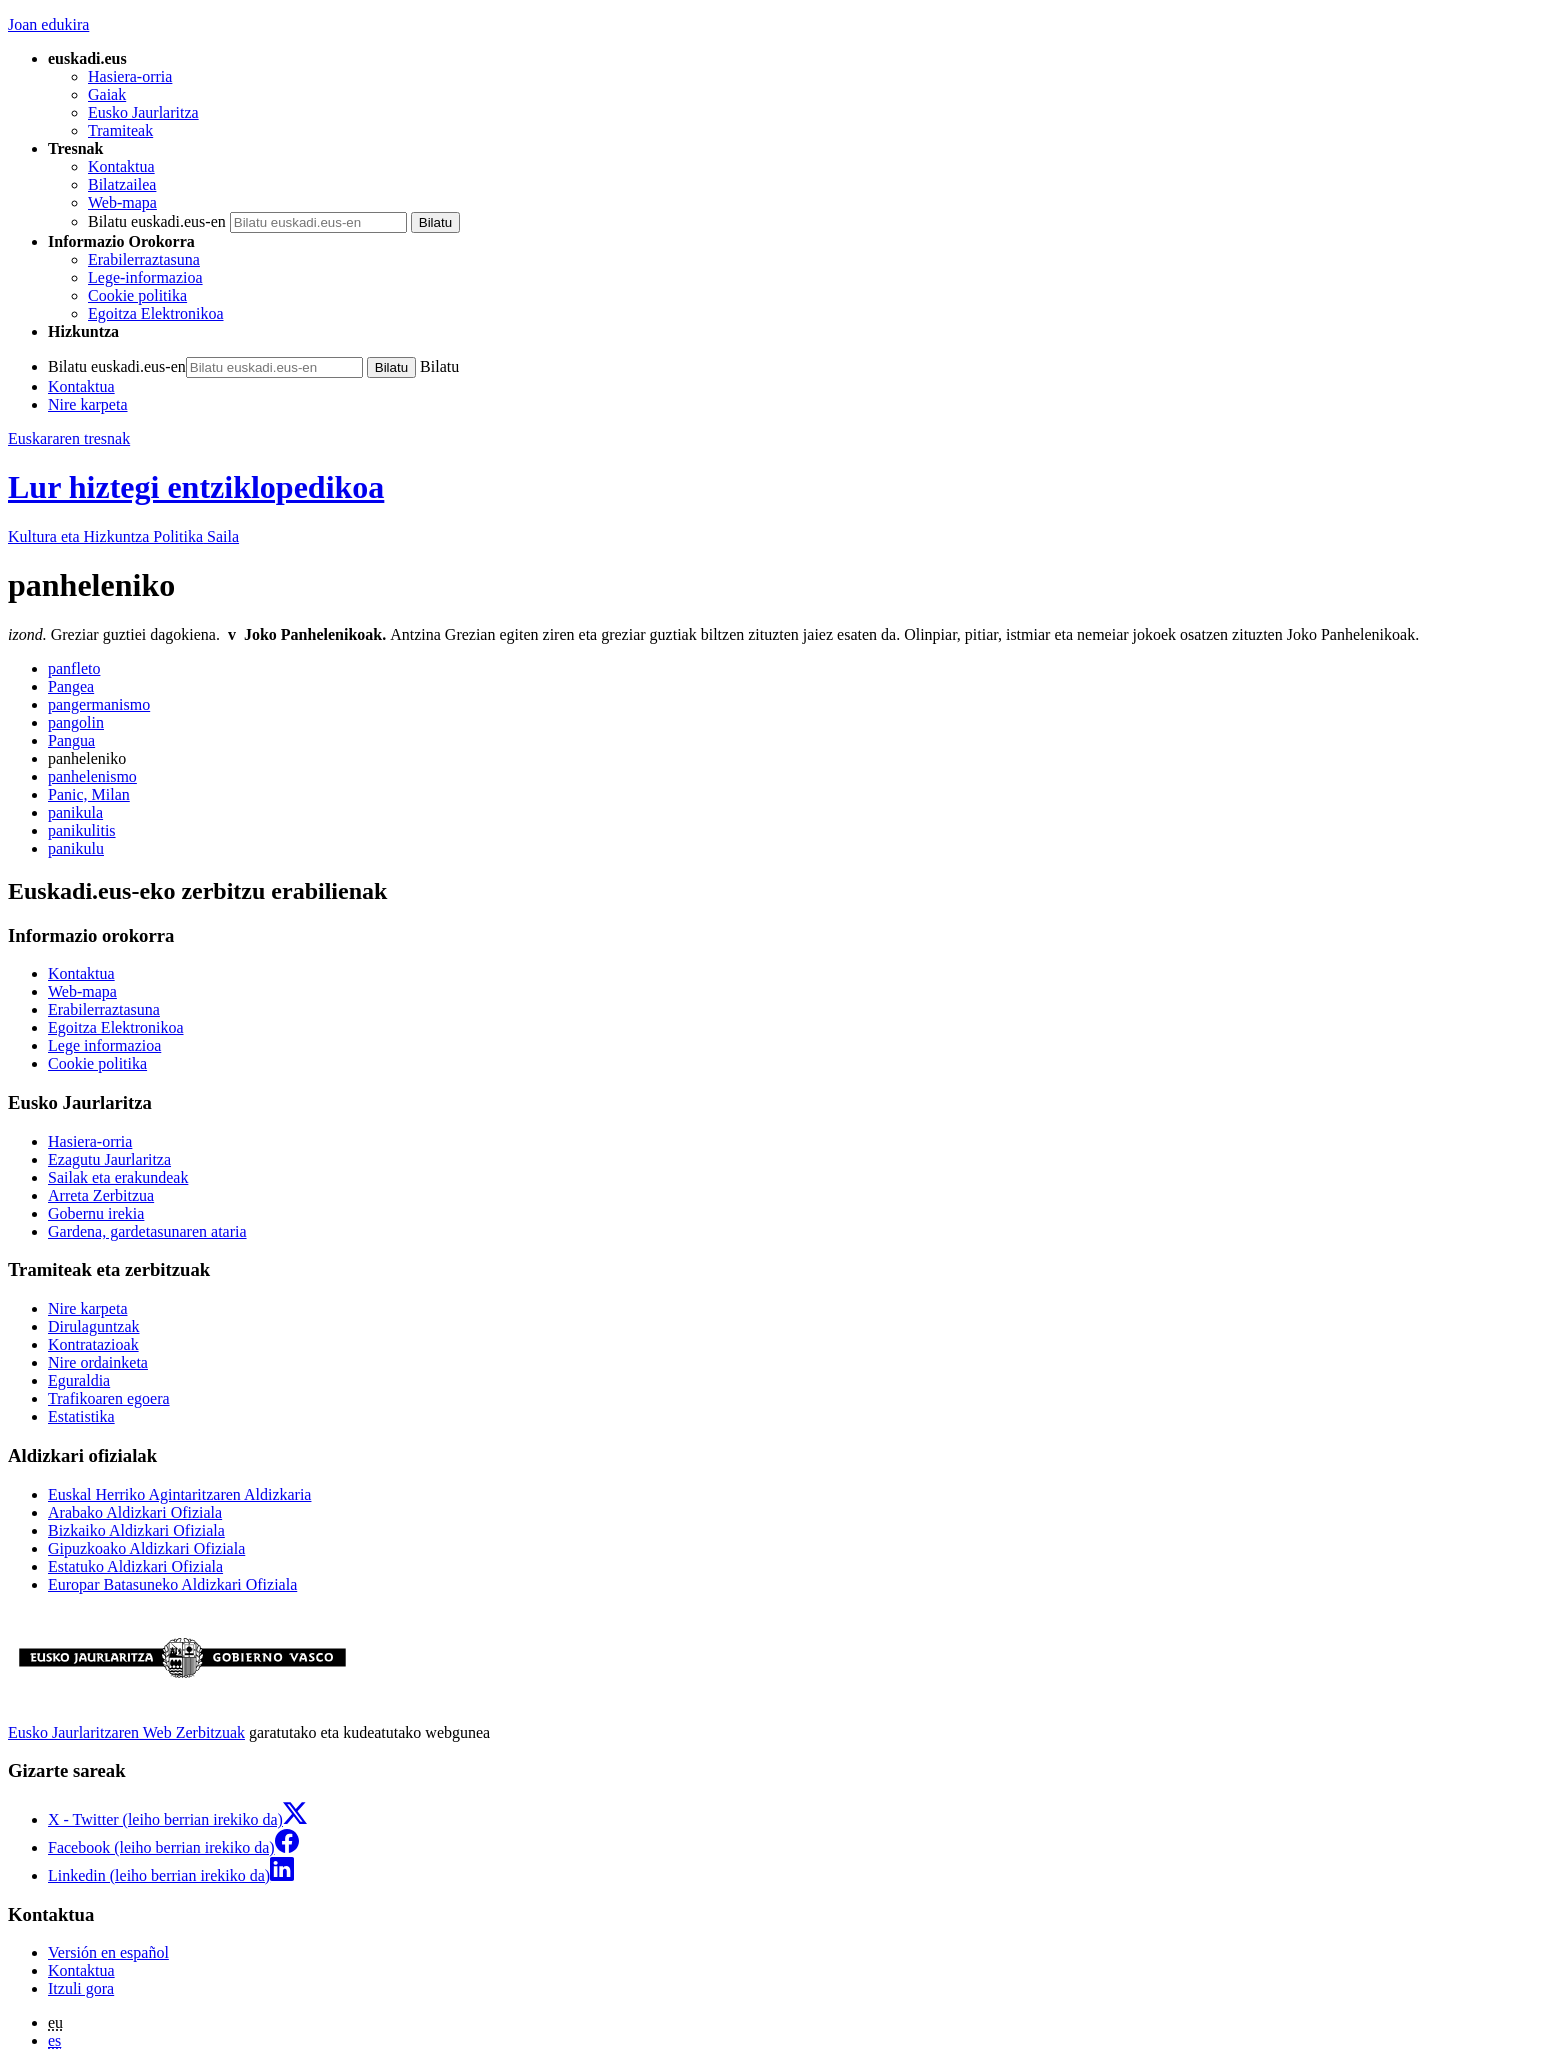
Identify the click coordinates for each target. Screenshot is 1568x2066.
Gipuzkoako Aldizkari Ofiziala (146, 1548)
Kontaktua (121, 166)
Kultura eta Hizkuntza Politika (123, 536)
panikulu (76, 848)
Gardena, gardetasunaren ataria (147, 1231)
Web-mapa (122, 202)
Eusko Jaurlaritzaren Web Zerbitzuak (126, 1732)
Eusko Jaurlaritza (143, 112)
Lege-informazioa (145, 277)
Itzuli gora (81, 1988)
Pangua (71, 740)
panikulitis (82, 830)
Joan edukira (48, 24)
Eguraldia (79, 1380)
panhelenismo (92, 776)
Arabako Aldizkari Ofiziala (135, 1512)
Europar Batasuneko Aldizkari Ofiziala (172, 1584)
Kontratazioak (93, 1344)
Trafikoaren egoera (109, 1398)
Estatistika (81, 1416)
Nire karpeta (88, 404)
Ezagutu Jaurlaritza (109, 1159)
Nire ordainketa (98, 1362)
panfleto (74, 668)
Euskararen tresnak (69, 438)
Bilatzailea (122, 184)
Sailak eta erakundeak (118, 1177)
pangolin (76, 722)
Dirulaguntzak (94, 1326)
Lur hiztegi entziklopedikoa (196, 487)
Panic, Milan (89, 794)
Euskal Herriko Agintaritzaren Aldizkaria (179, 1494)
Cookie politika (137, 295)
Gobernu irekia (96, 1213)
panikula (75, 812)
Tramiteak (120, 130)
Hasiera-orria (130, 76)
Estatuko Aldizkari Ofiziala (135, 1566)
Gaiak (107, 94)
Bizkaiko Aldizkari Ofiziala (136, 1530)
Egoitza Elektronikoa (156, 313)
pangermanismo (99, 704)
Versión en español (108, 1952)
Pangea (71, 686)
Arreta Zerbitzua (101, 1195)
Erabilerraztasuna (144, 259)
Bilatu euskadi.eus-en (157, 221)
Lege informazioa (104, 1045)
